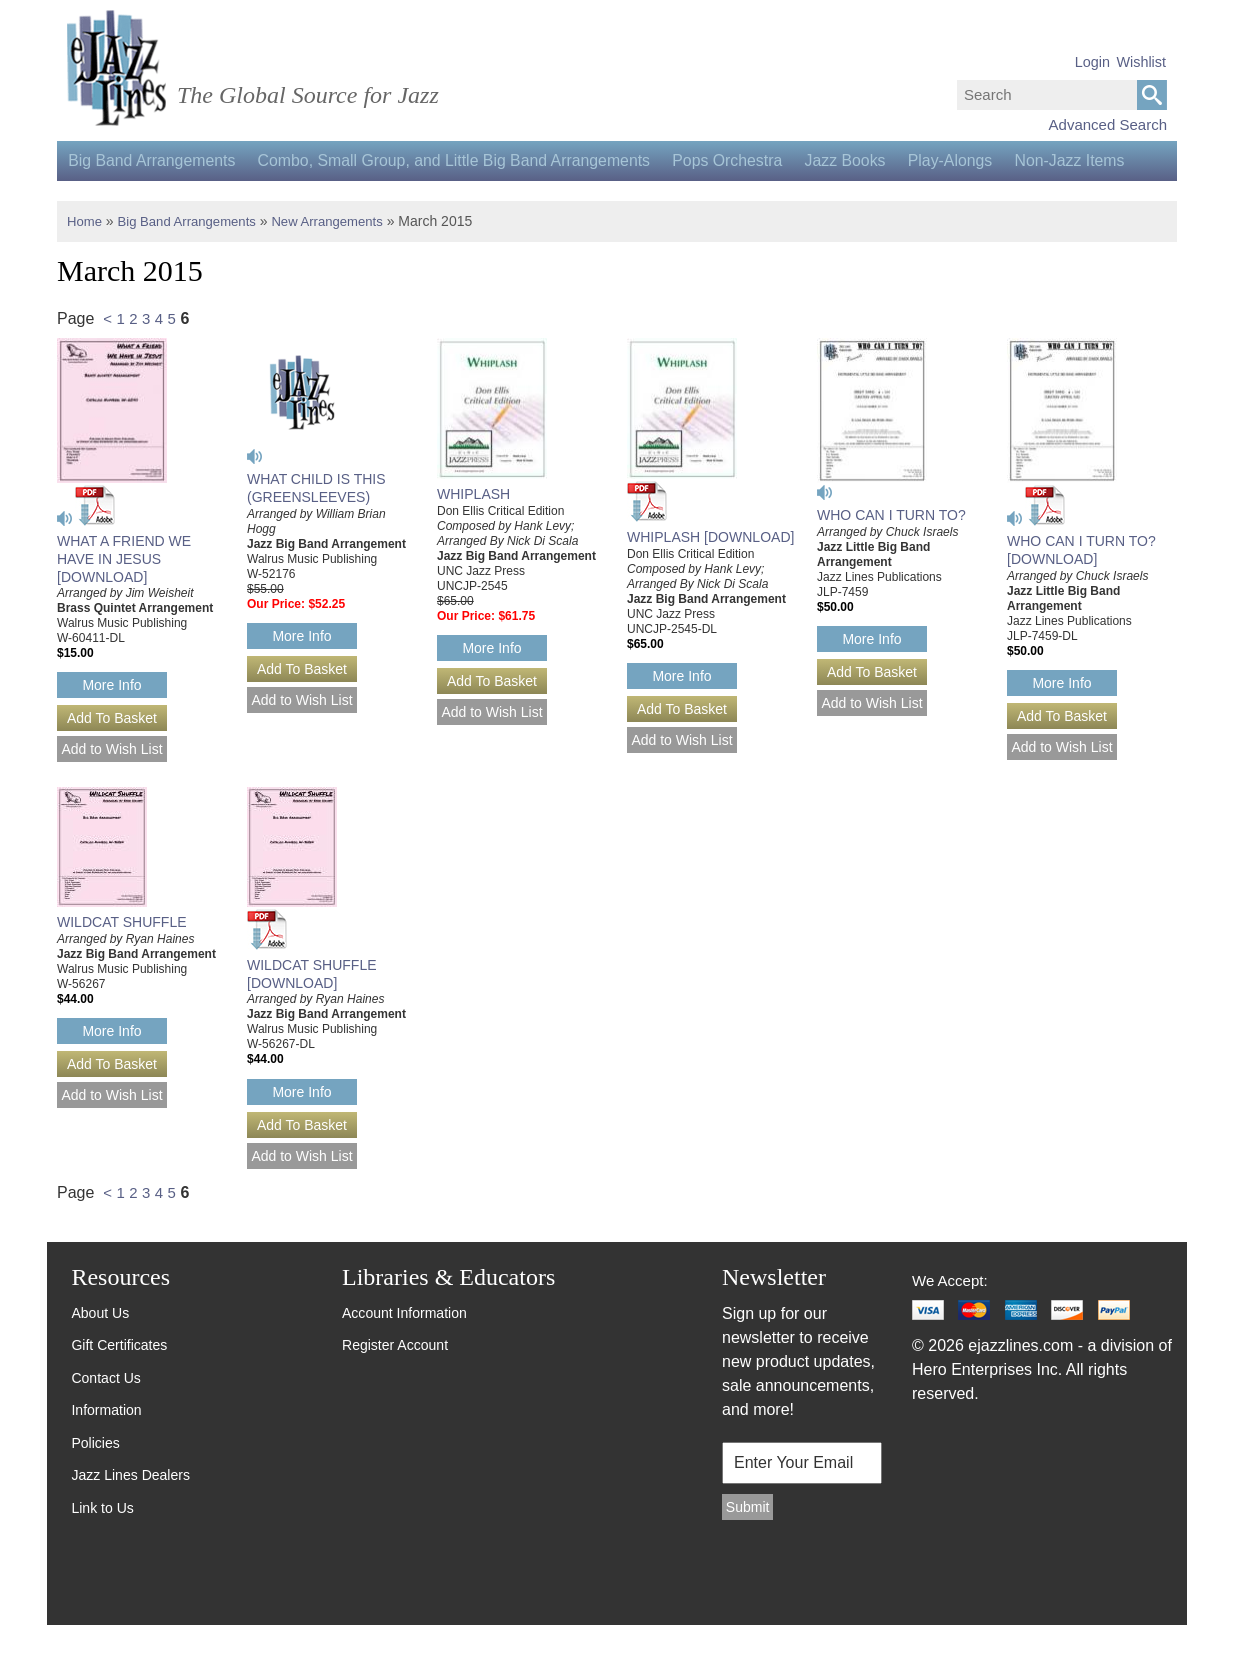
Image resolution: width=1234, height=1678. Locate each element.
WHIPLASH (476, 534)
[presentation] (798, 1629)
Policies (97, 1495)
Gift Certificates (122, 1397)
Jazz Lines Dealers (134, 1528)
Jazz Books (880, 160)
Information (108, 1463)
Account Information (408, 1365)
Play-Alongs (993, 160)
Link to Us (104, 1560)
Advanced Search (1108, 124)
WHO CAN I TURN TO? (896, 555)
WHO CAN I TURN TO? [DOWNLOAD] (1086, 591)
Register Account (398, 1397)
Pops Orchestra (753, 160)
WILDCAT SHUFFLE (126, 973)
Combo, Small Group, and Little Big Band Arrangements (469, 160)
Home (85, 261)
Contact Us (108, 1430)
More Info (111, 729)
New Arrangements (342, 261)
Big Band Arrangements (156, 160)
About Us (102, 1365)
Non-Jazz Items (127, 200)
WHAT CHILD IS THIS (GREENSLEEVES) (321, 529)
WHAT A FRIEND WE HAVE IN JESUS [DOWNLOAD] (129, 600)
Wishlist (1141, 62)
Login (1092, 62)
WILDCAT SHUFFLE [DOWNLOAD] (316, 1026)
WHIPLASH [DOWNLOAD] (675, 587)
